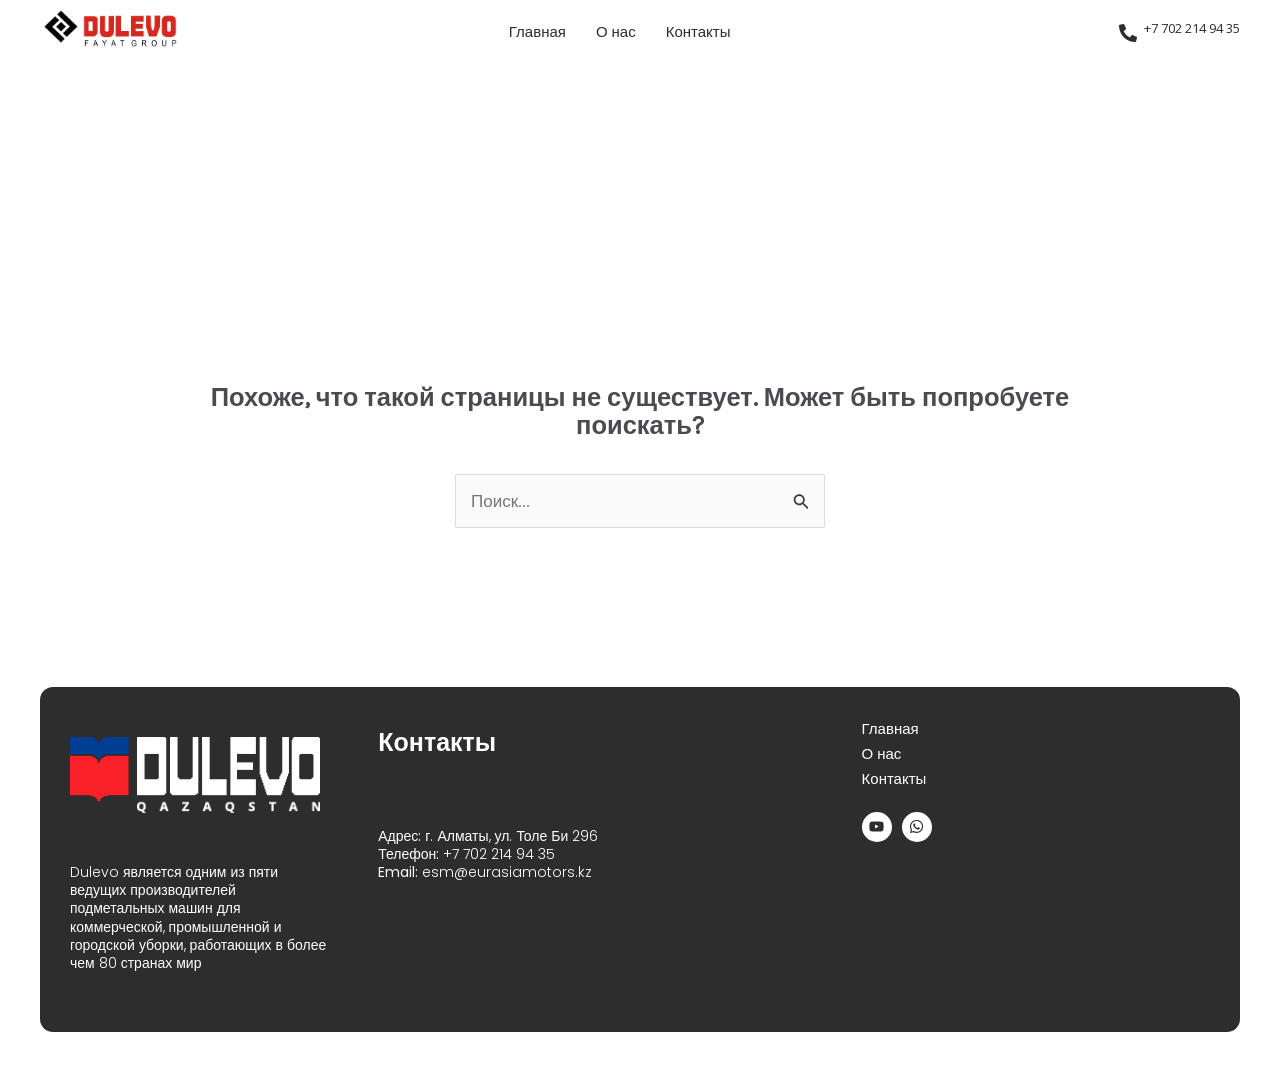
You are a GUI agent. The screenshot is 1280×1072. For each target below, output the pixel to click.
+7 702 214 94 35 (1192, 28)
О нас (616, 32)
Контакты (698, 32)
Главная (537, 32)
